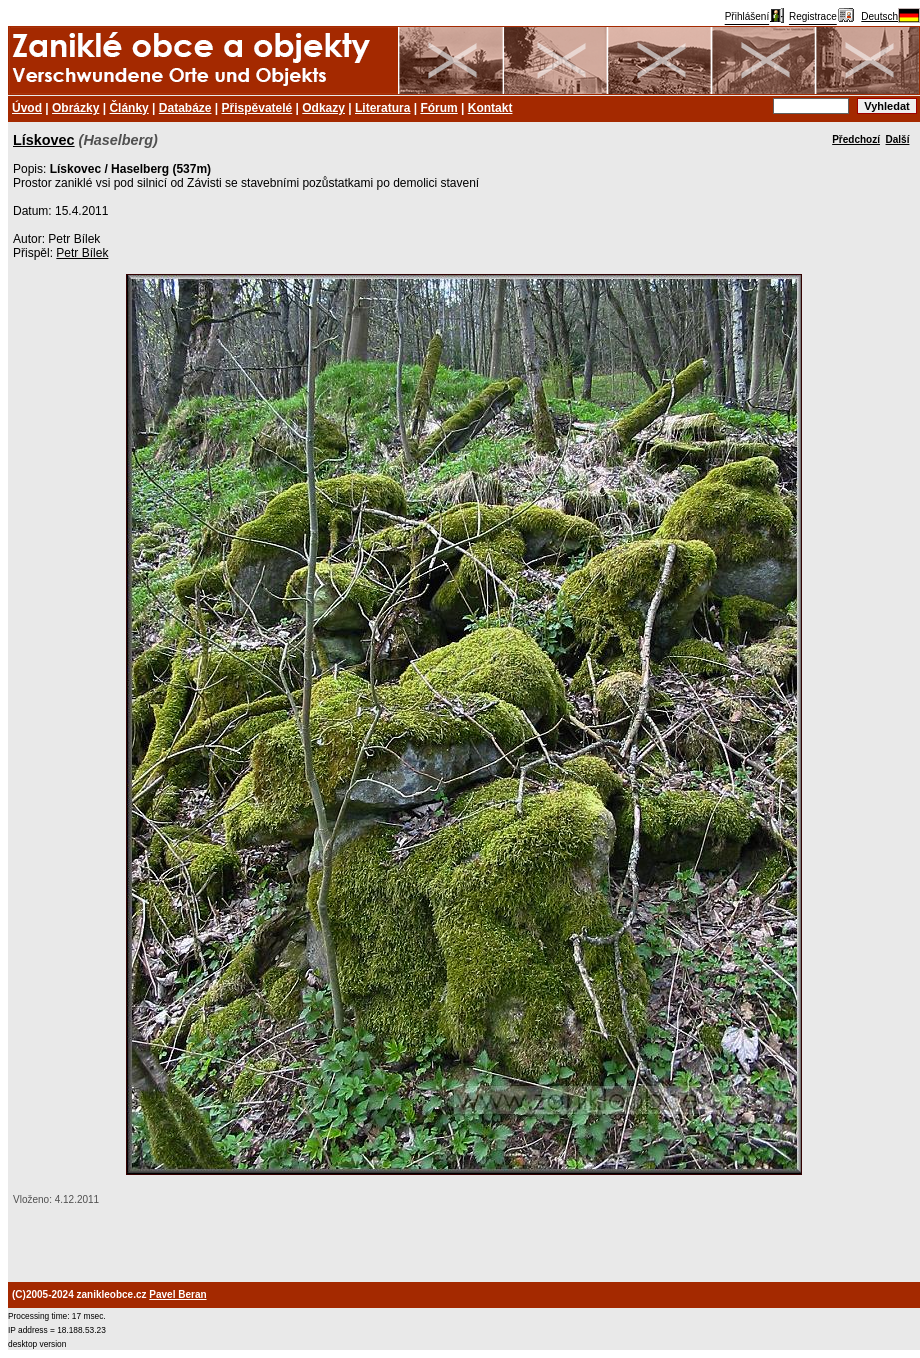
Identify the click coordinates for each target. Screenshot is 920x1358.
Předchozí (856, 139)
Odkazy (323, 108)
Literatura (382, 108)
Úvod (27, 108)
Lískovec (44, 140)
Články (128, 108)
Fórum (438, 108)
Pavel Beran (177, 1294)
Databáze (185, 108)
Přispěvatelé (257, 108)
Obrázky (75, 108)
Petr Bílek (82, 253)
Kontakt (490, 108)
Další (898, 139)
